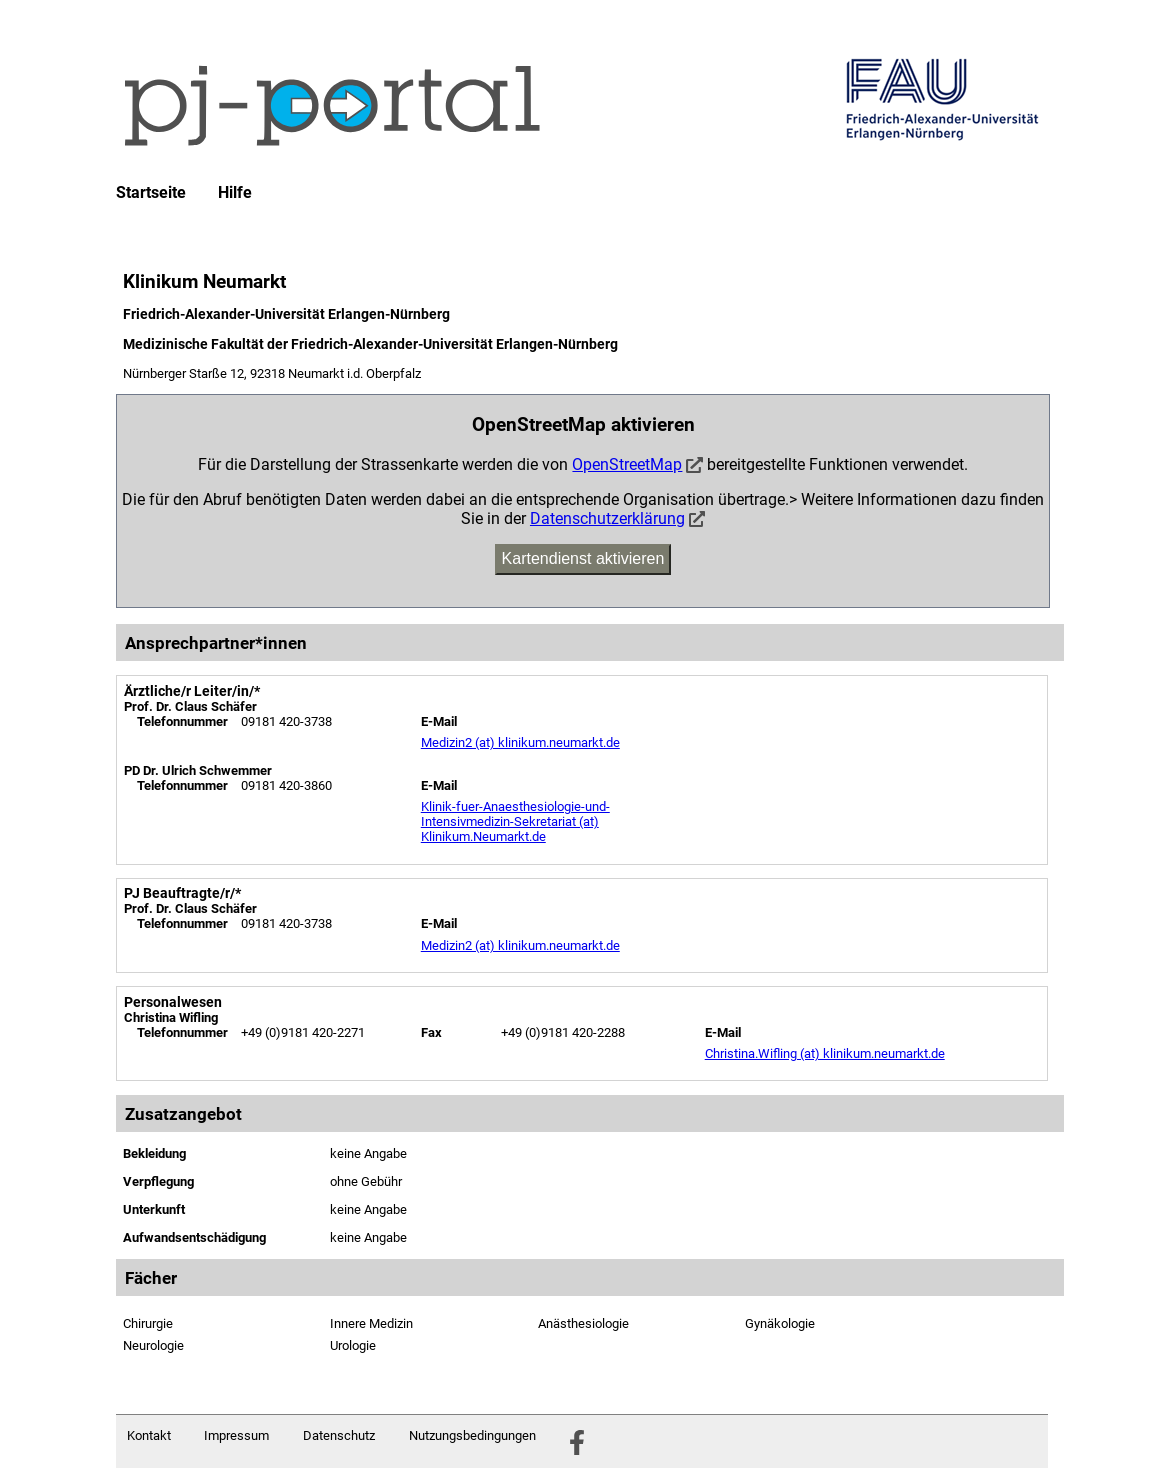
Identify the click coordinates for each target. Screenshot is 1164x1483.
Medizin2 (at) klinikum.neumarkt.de (520, 742)
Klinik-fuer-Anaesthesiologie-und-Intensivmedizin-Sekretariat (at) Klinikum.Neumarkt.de (515, 821)
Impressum (236, 1435)
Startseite (151, 193)
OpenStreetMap (627, 464)
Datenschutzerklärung (607, 518)
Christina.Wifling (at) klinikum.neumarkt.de (825, 1053)
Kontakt (149, 1435)
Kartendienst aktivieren (583, 558)
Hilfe (235, 193)
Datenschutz (339, 1435)
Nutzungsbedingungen (472, 1435)
